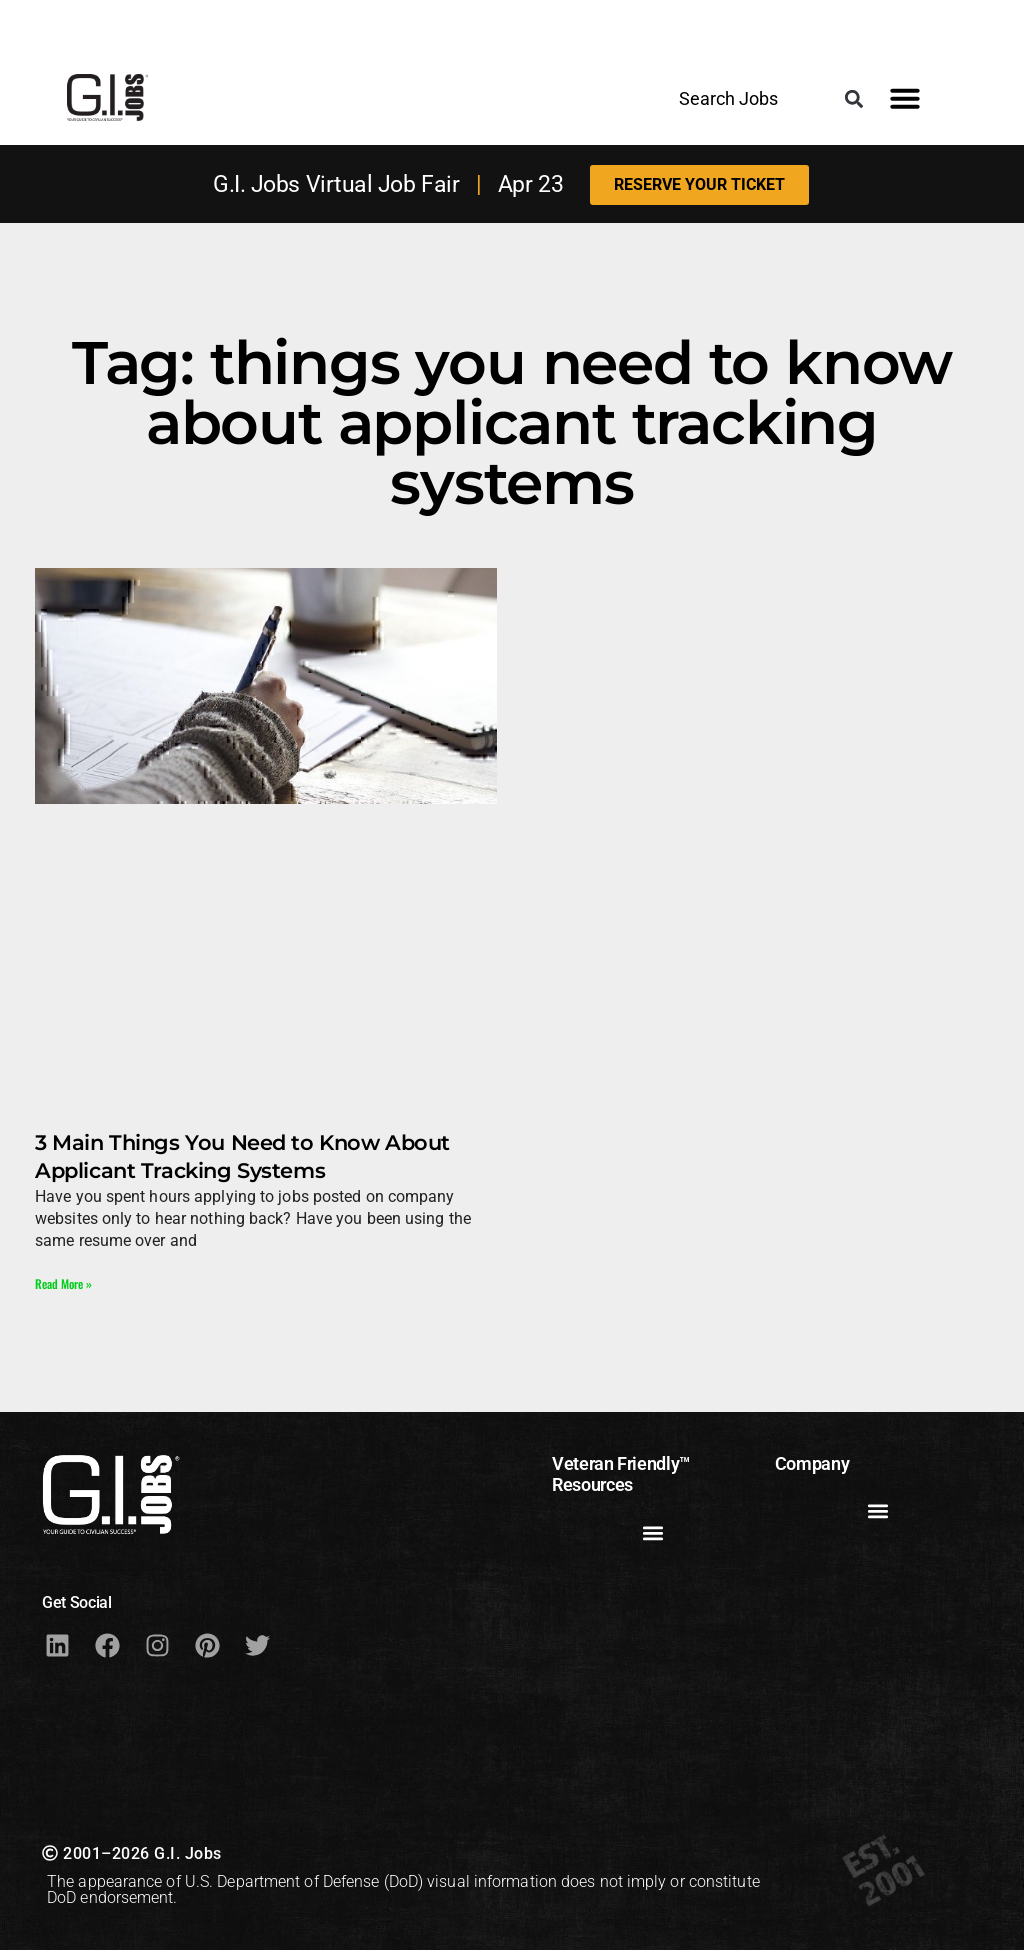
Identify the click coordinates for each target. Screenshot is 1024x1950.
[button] (854, 98)
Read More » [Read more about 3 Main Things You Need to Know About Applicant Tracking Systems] (63, 1283)
